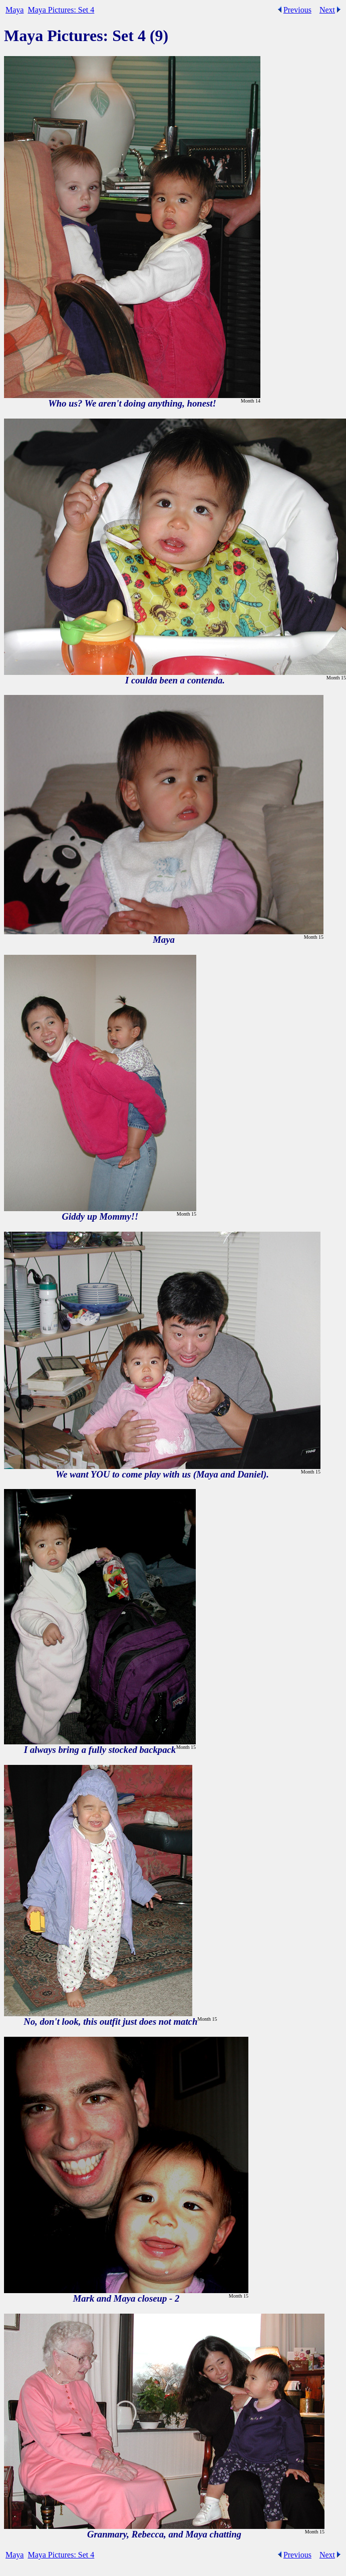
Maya (15, 10)
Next (327, 10)
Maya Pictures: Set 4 (61, 10)
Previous (297, 10)
